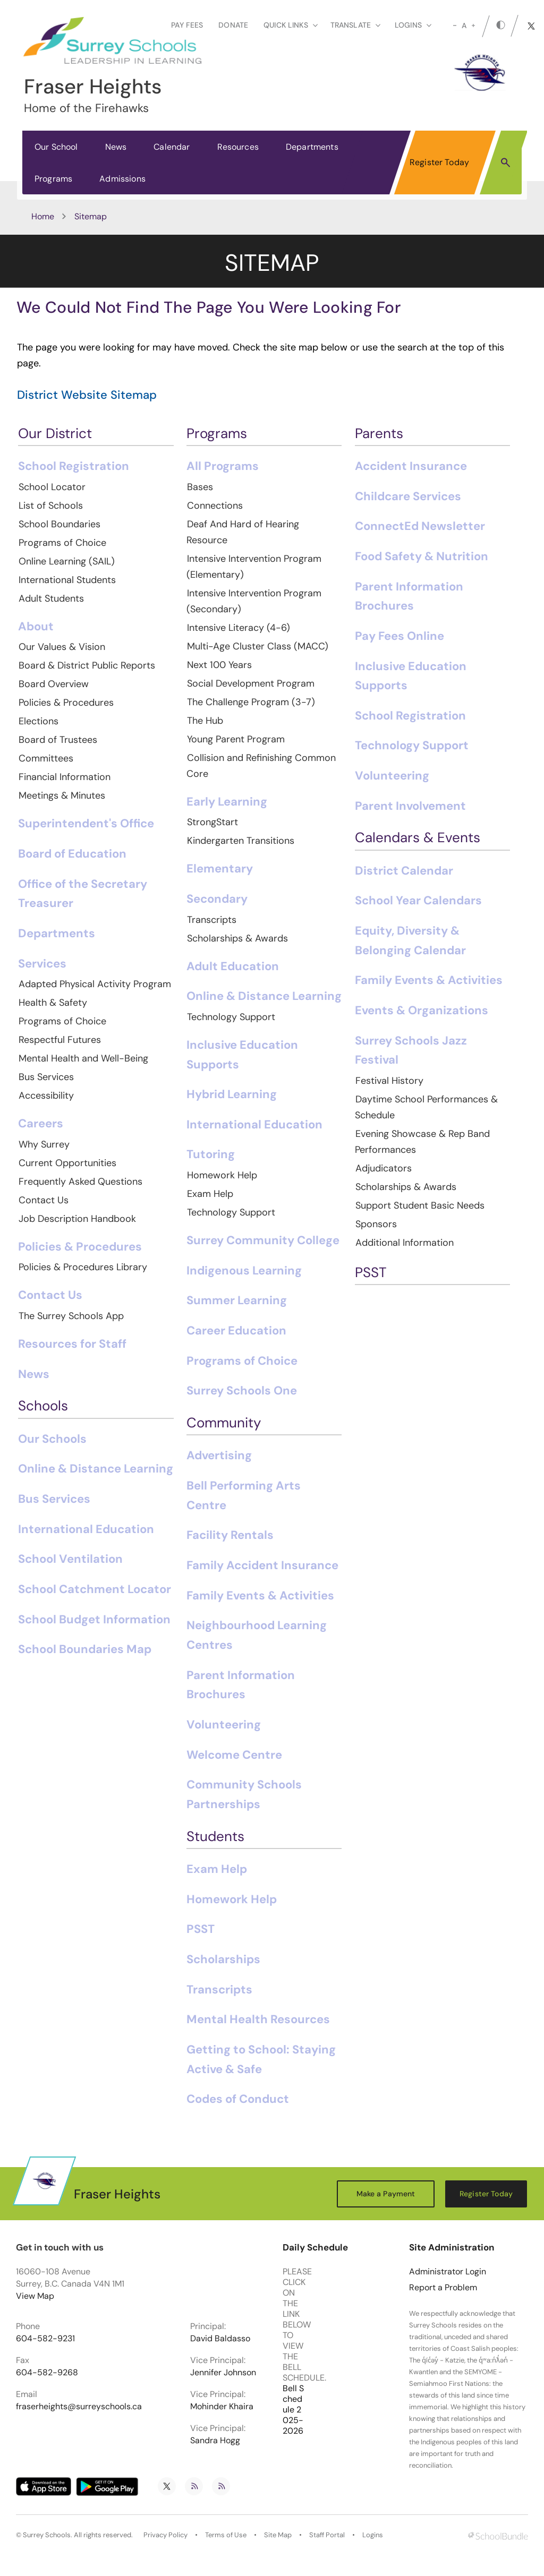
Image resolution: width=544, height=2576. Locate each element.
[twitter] (531, 26)
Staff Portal (327, 2535)
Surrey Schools (47, 2535)
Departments (312, 146)
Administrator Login (447, 2271)
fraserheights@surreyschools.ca (79, 2406)
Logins (372, 2535)
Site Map (278, 2535)
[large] (473, 25)
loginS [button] (413, 25)
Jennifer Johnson (223, 2372)
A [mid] (464, 25)
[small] (455, 25)
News (116, 146)
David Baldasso (220, 2338)
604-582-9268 (47, 2372)
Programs (53, 178)
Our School (56, 146)
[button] (505, 162)
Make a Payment (385, 2193)
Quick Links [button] (291, 25)
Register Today (439, 162)
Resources (238, 146)
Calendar (172, 146)
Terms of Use (225, 2535)
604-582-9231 (45, 2338)
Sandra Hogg (215, 2440)
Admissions (122, 178)
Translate (355, 25)
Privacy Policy (165, 2535)
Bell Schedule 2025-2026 (293, 2409)
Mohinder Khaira (221, 2406)
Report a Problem (443, 2287)
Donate (233, 25)
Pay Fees (187, 25)
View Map (35, 2295)
